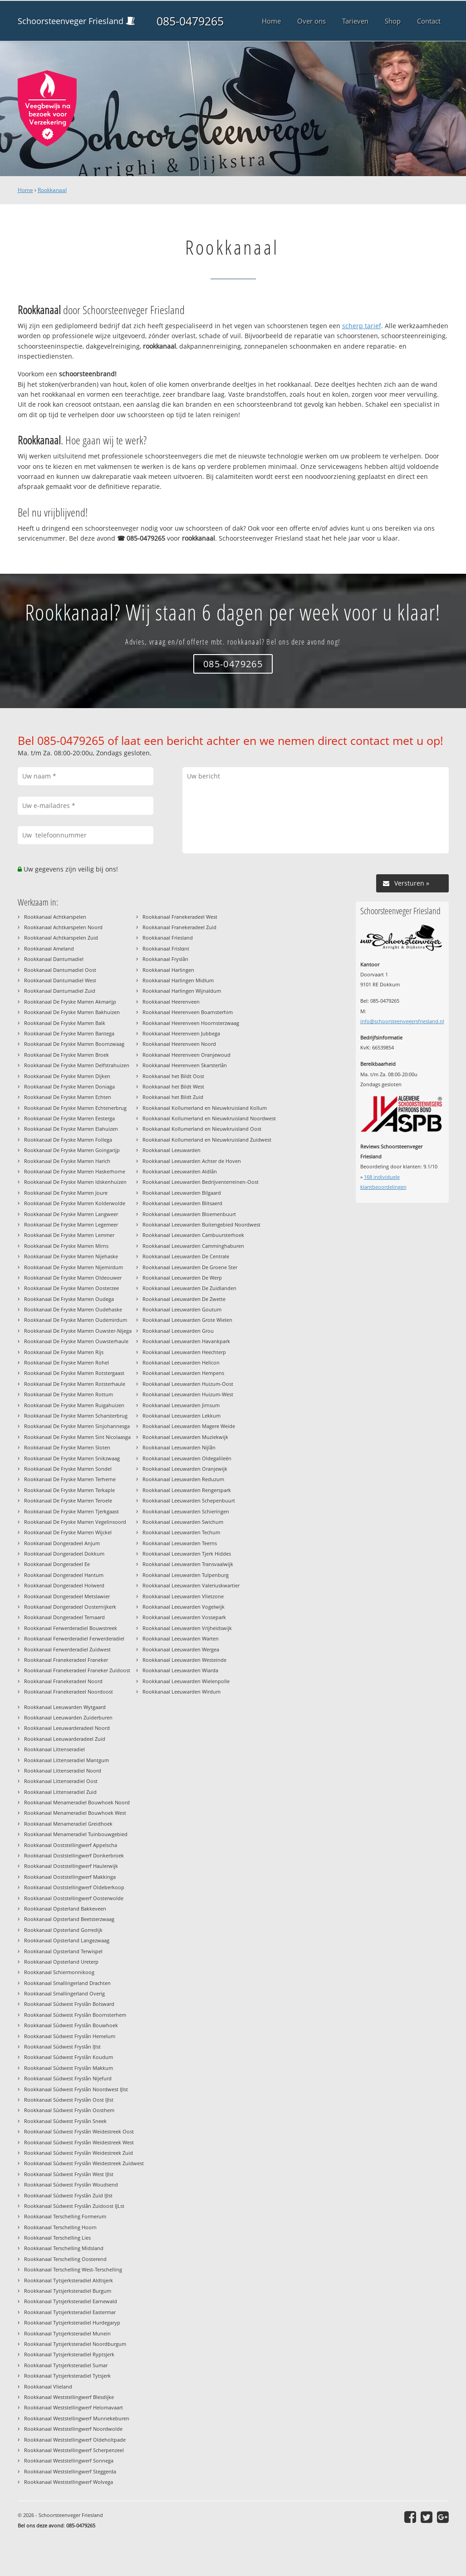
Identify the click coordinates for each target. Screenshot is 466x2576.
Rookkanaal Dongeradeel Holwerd (64, 1585)
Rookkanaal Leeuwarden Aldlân (179, 1171)
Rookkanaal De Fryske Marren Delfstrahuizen (76, 1065)
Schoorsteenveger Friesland (70, 20)
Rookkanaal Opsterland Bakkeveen (65, 1908)
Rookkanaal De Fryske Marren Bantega (69, 1033)
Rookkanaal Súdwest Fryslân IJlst (62, 2046)
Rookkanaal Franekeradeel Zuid (179, 927)
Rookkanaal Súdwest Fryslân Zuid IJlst (68, 2195)
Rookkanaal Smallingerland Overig (64, 1993)
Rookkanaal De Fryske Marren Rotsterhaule (74, 1383)
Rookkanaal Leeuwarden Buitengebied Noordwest (201, 1224)
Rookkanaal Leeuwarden (171, 1150)
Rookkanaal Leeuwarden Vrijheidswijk (187, 1628)
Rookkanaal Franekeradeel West (179, 916)
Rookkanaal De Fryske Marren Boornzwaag (74, 1043)
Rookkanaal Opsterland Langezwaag (66, 1940)
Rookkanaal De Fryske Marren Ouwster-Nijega (78, 1330)
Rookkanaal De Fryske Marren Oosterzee (71, 1288)
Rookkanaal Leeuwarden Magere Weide (188, 1426)
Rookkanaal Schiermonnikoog (59, 1972)
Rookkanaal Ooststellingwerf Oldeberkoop (74, 1887)
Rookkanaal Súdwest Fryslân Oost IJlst (68, 2099)
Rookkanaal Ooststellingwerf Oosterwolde (73, 1898)
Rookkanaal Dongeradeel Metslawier (67, 1596)
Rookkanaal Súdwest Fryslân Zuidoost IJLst (74, 2205)
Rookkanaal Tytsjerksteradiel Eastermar (70, 2312)
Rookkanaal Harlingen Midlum (178, 980)
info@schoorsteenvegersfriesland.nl (402, 1021)
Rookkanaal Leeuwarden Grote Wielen (187, 1319)
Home (25, 190)
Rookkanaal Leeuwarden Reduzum (183, 1479)
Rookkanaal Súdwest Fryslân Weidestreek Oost (79, 2131)
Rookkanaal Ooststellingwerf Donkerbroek (74, 1855)
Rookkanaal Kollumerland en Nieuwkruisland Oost (201, 1128)
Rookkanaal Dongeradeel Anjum (62, 1543)
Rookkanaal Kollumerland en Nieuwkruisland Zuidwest (206, 1139)
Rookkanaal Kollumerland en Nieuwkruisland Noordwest (209, 1118)
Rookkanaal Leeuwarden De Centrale (185, 1256)
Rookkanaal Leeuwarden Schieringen (185, 1511)
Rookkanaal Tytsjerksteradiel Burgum (67, 2290)
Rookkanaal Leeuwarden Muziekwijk (185, 1436)
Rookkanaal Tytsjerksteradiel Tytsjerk (67, 2375)
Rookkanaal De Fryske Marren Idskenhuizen (75, 1181)
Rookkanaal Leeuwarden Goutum (181, 1309)
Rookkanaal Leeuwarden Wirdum (181, 1691)
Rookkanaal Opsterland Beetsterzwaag (69, 1919)
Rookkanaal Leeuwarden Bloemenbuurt (189, 1214)
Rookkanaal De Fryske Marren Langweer (71, 1214)
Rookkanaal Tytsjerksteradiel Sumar (66, 2365)
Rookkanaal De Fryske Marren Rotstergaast (74, 1372)
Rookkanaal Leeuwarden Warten (180, 1638)
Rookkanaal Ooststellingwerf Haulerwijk (71, 1865)
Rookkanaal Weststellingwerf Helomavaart (73, 2407)
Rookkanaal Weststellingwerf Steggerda (70, 2471)
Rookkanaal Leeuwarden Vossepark (184, 1617)
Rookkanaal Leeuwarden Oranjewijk (184, 1468)
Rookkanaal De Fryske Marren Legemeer (71, 1224)
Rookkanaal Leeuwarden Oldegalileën (186, 1458)
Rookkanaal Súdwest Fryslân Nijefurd (68, 2078)
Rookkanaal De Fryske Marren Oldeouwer (73, 1277)
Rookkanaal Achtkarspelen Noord (63, 927)
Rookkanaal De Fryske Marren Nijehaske (71, 1256)
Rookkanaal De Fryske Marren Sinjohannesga (77, 1426)
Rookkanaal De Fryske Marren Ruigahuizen (74, 1405)
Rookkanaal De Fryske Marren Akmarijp (70, 1001)
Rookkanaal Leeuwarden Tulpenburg (185, 1574)
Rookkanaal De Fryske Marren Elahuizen (71, 1128)
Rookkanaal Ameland (49, 948)
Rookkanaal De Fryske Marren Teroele (68, 1500)
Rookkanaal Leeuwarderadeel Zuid (64, 1738)
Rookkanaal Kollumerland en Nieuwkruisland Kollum (204, 1107)
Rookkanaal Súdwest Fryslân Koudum (68, 2057)
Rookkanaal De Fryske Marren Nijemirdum (73, 1267)
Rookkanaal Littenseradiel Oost (61, 1781)
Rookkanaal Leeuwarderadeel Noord (67, 1727)
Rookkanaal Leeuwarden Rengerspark (186, 1490)
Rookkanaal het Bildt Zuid (172, 1096)
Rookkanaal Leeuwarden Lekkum (181, 1415)
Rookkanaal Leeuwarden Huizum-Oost (187, 1383)
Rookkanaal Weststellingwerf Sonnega (68, 2460)
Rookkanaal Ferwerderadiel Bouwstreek (70, 1628)
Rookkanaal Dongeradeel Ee (57, 1564)
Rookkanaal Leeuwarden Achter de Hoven (191, 1160)
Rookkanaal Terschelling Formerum (65, 2216)
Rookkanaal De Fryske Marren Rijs (63, 1352)
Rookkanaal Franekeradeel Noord (63, 1681)
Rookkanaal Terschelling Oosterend (65, 2259)
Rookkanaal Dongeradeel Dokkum (64, 1553)
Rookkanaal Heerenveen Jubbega (181, 1033)
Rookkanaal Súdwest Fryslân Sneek (65, 2121)
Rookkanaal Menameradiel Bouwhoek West (75, 1812)
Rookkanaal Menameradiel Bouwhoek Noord (77, 1802)
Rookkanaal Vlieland (48, 2386)
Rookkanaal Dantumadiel (53, 959)
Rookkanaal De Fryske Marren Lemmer (69, 1234)
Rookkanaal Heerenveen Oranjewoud (186, 1054)
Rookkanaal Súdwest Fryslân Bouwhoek (71, 2025)
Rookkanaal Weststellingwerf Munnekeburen (76, 2418)
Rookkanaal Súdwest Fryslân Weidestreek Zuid (78, 2152)
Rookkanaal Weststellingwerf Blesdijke (69, 2397)
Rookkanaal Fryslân (165, 959)
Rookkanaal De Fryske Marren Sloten (67, 1447)
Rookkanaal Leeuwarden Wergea (180, 1649)
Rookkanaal (52, 190)
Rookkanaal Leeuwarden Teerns (179, 1543)
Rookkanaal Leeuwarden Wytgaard (65, 1707)
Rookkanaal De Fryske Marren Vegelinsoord (75, 1521)
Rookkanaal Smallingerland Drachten (67, 1983)
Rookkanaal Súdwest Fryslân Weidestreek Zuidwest (84, 2163)
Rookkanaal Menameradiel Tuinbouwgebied (76, 1834)
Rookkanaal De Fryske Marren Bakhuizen (72, 1012)
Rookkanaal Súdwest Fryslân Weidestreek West (79, 2142)
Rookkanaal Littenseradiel (54, 1749)
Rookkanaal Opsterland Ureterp (61, 1961)
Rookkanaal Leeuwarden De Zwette (184, 1298)
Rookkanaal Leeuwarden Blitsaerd (182, 1203)
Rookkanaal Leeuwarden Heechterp (184, 1352)
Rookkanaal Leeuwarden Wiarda (180, 1670)
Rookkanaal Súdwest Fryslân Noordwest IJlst (76, 2089)
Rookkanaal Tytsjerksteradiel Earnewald (70, 2301)
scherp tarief (361, 325)
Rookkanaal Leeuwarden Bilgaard (181, 1192)
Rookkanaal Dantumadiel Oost (60, 969)
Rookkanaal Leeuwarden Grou (178, 1330)
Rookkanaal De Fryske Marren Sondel (68, 1468)
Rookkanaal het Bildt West (173, 1086)
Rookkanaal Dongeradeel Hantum (63, 1574)
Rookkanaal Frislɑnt (165, 948)
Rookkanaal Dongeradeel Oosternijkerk (70, 1606)
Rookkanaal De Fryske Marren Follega (68, 1139)
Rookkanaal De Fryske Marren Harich (67, 1160)
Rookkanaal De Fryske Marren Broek (66, 1054)
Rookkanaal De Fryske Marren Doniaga (69, 1086)
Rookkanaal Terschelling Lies (57, 2237)
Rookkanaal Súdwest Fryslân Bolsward (69, 2003)
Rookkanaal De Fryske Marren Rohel (66, 1362)
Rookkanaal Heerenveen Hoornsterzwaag (190, 1023)
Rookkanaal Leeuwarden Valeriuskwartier (191, 1585)
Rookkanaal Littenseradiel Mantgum (66, 1760)
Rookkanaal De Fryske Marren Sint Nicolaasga (77, 1436)
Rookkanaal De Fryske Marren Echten (67, 1096)
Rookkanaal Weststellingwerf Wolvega (68, 2481)
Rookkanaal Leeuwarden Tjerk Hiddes (186, 1553)
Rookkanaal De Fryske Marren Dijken (67, 1076)
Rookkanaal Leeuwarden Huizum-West (187, 1394)
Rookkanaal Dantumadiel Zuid (59, 990)
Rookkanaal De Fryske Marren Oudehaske (73, 1309)
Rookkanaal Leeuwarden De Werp (182, 1277)
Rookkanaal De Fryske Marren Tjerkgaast (71, 1511)
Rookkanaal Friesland (167, 937)
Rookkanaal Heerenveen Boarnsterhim (187, 1012)
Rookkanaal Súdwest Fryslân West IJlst (68, 2174)
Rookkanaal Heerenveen (171, 1001)
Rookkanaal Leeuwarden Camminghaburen (193, 1245)
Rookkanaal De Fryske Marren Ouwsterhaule (76, 1341)
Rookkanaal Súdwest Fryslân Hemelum (69, 2036)
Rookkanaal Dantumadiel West (60, 980)
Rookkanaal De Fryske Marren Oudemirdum (75, 1319)
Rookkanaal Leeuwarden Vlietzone (183, 1596)
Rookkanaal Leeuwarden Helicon (181, 1362)
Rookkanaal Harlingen (168, 969)
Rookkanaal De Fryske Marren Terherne (70, 1479)
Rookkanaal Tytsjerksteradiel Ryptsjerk (69, 2354)
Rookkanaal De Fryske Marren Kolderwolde (74, 1203)
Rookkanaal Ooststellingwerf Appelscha (70, 1845)
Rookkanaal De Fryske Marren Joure (66, 1192)
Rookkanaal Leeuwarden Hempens (183, 1372)
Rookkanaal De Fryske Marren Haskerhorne (74, 1171)
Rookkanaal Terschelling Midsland (63, 2248)
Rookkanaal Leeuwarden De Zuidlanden (189, 1288)
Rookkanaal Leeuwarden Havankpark (186, 1341)
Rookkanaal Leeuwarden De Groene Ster (189, 1267)
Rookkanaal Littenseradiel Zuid (60, 1791)
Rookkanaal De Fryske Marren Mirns (66, 1245)
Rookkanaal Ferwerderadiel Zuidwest (67, 1649)
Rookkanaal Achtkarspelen (55, 916)
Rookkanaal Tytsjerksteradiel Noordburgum (75, 2343)
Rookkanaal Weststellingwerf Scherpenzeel (74, 2450)
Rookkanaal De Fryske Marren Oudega (69, 1298)
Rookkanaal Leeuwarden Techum (181, 1532)
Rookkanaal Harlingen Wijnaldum (181, 990)
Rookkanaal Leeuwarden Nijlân (179, 1447)
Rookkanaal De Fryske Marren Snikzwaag (72, 1458)
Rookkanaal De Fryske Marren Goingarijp (72, 1150)
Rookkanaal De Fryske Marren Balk (64, 1023)
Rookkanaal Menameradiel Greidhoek (68, 1823)
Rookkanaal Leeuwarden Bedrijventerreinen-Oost (200, 1181)
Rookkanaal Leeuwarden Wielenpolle (186, 1681)
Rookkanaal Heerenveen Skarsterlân (184, 1065)
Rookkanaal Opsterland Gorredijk (63, 1929)
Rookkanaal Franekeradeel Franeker (66, 1659)
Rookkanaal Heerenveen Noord (179, 1043)
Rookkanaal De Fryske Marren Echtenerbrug (75, 1107)
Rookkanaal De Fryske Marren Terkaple (69, 1490)
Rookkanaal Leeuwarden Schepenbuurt (188, 1500)
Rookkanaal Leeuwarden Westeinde (184, 1659)
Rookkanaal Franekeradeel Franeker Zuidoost (77, 1670)
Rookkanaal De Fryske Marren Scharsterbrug (76, 1415)
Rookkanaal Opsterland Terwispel (63, 1951)
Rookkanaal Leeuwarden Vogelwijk (183, 1606)
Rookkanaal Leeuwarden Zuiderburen (68, 1717)
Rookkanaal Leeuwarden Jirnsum (181, 1405)
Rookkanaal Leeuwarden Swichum (182, 1521)
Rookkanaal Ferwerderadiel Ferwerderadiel (74, 1638)
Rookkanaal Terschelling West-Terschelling (73, 2269)
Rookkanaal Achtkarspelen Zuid (61, 937)
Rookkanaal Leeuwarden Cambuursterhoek (193, 1234)
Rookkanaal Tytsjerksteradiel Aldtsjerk (68, 2280)
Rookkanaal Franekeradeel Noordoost (68, 1691)
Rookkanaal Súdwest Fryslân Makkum (68, 2067)
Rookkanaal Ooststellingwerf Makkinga (70, 1876)
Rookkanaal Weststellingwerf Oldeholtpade (75, 2439)
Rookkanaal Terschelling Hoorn (60, 2227)
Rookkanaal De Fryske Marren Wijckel (68, 1532)
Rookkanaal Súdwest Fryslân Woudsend (71, 2184)
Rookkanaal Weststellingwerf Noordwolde (73, 2428)
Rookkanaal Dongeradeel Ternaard (64, 1617)
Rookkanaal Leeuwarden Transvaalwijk (187, 1564)
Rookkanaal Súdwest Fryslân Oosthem (69, 2110)
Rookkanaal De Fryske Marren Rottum (68, 1394)
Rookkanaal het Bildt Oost (173, 1076)
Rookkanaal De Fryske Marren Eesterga (69, 1118)
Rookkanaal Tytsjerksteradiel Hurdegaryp (72, 2322)
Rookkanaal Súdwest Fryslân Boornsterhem (75, 2014)
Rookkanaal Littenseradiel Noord (62, 1770)
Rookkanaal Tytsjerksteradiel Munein (67, 2333)
